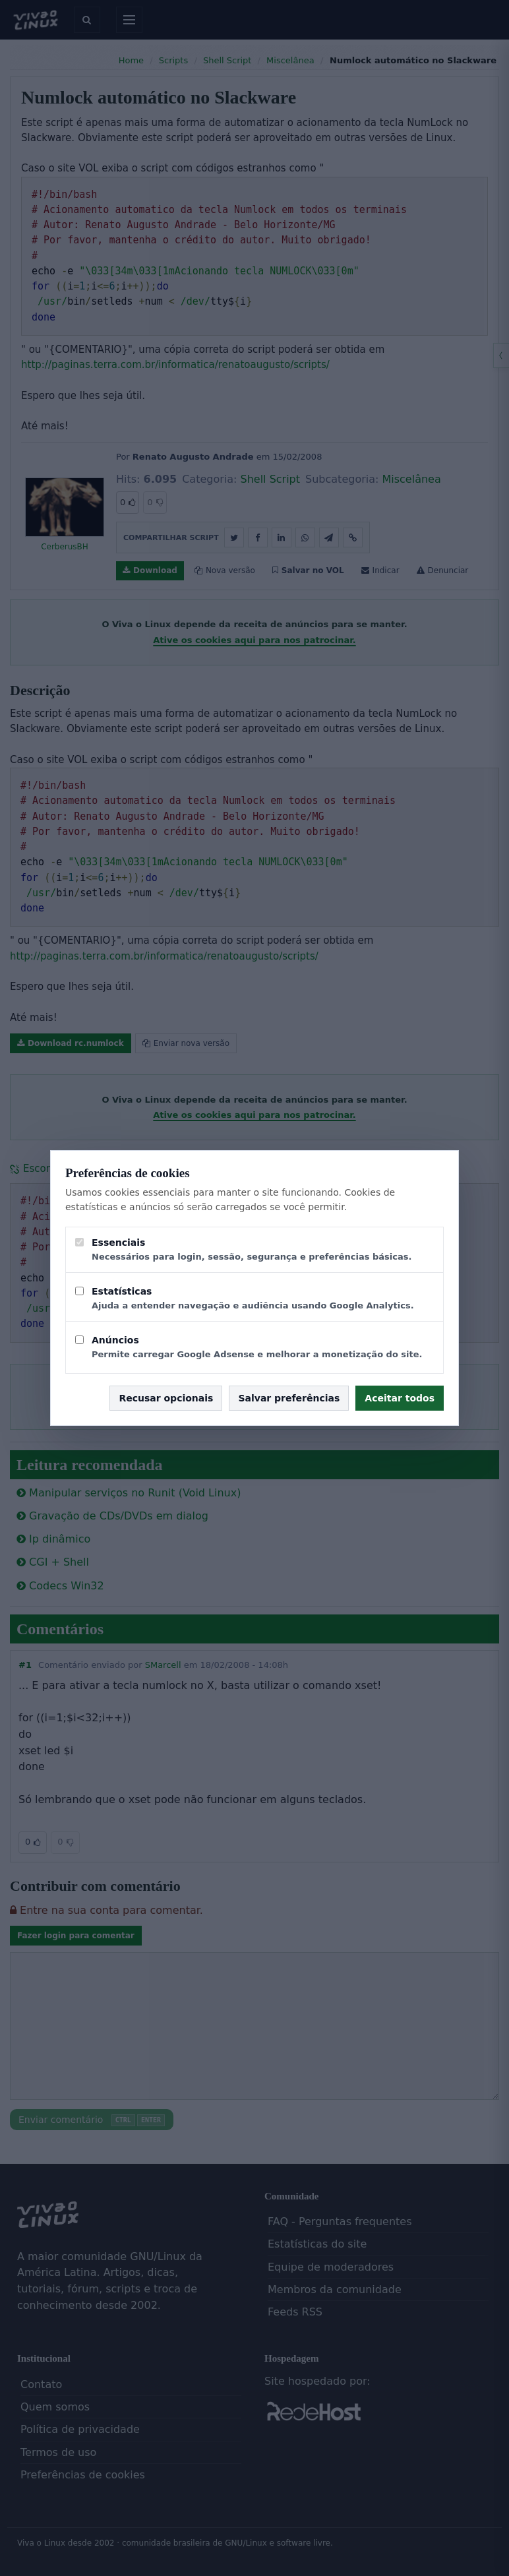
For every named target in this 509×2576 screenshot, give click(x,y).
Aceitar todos (399, 1398)
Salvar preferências (289, 1398)
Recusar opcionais (166, 1398)
